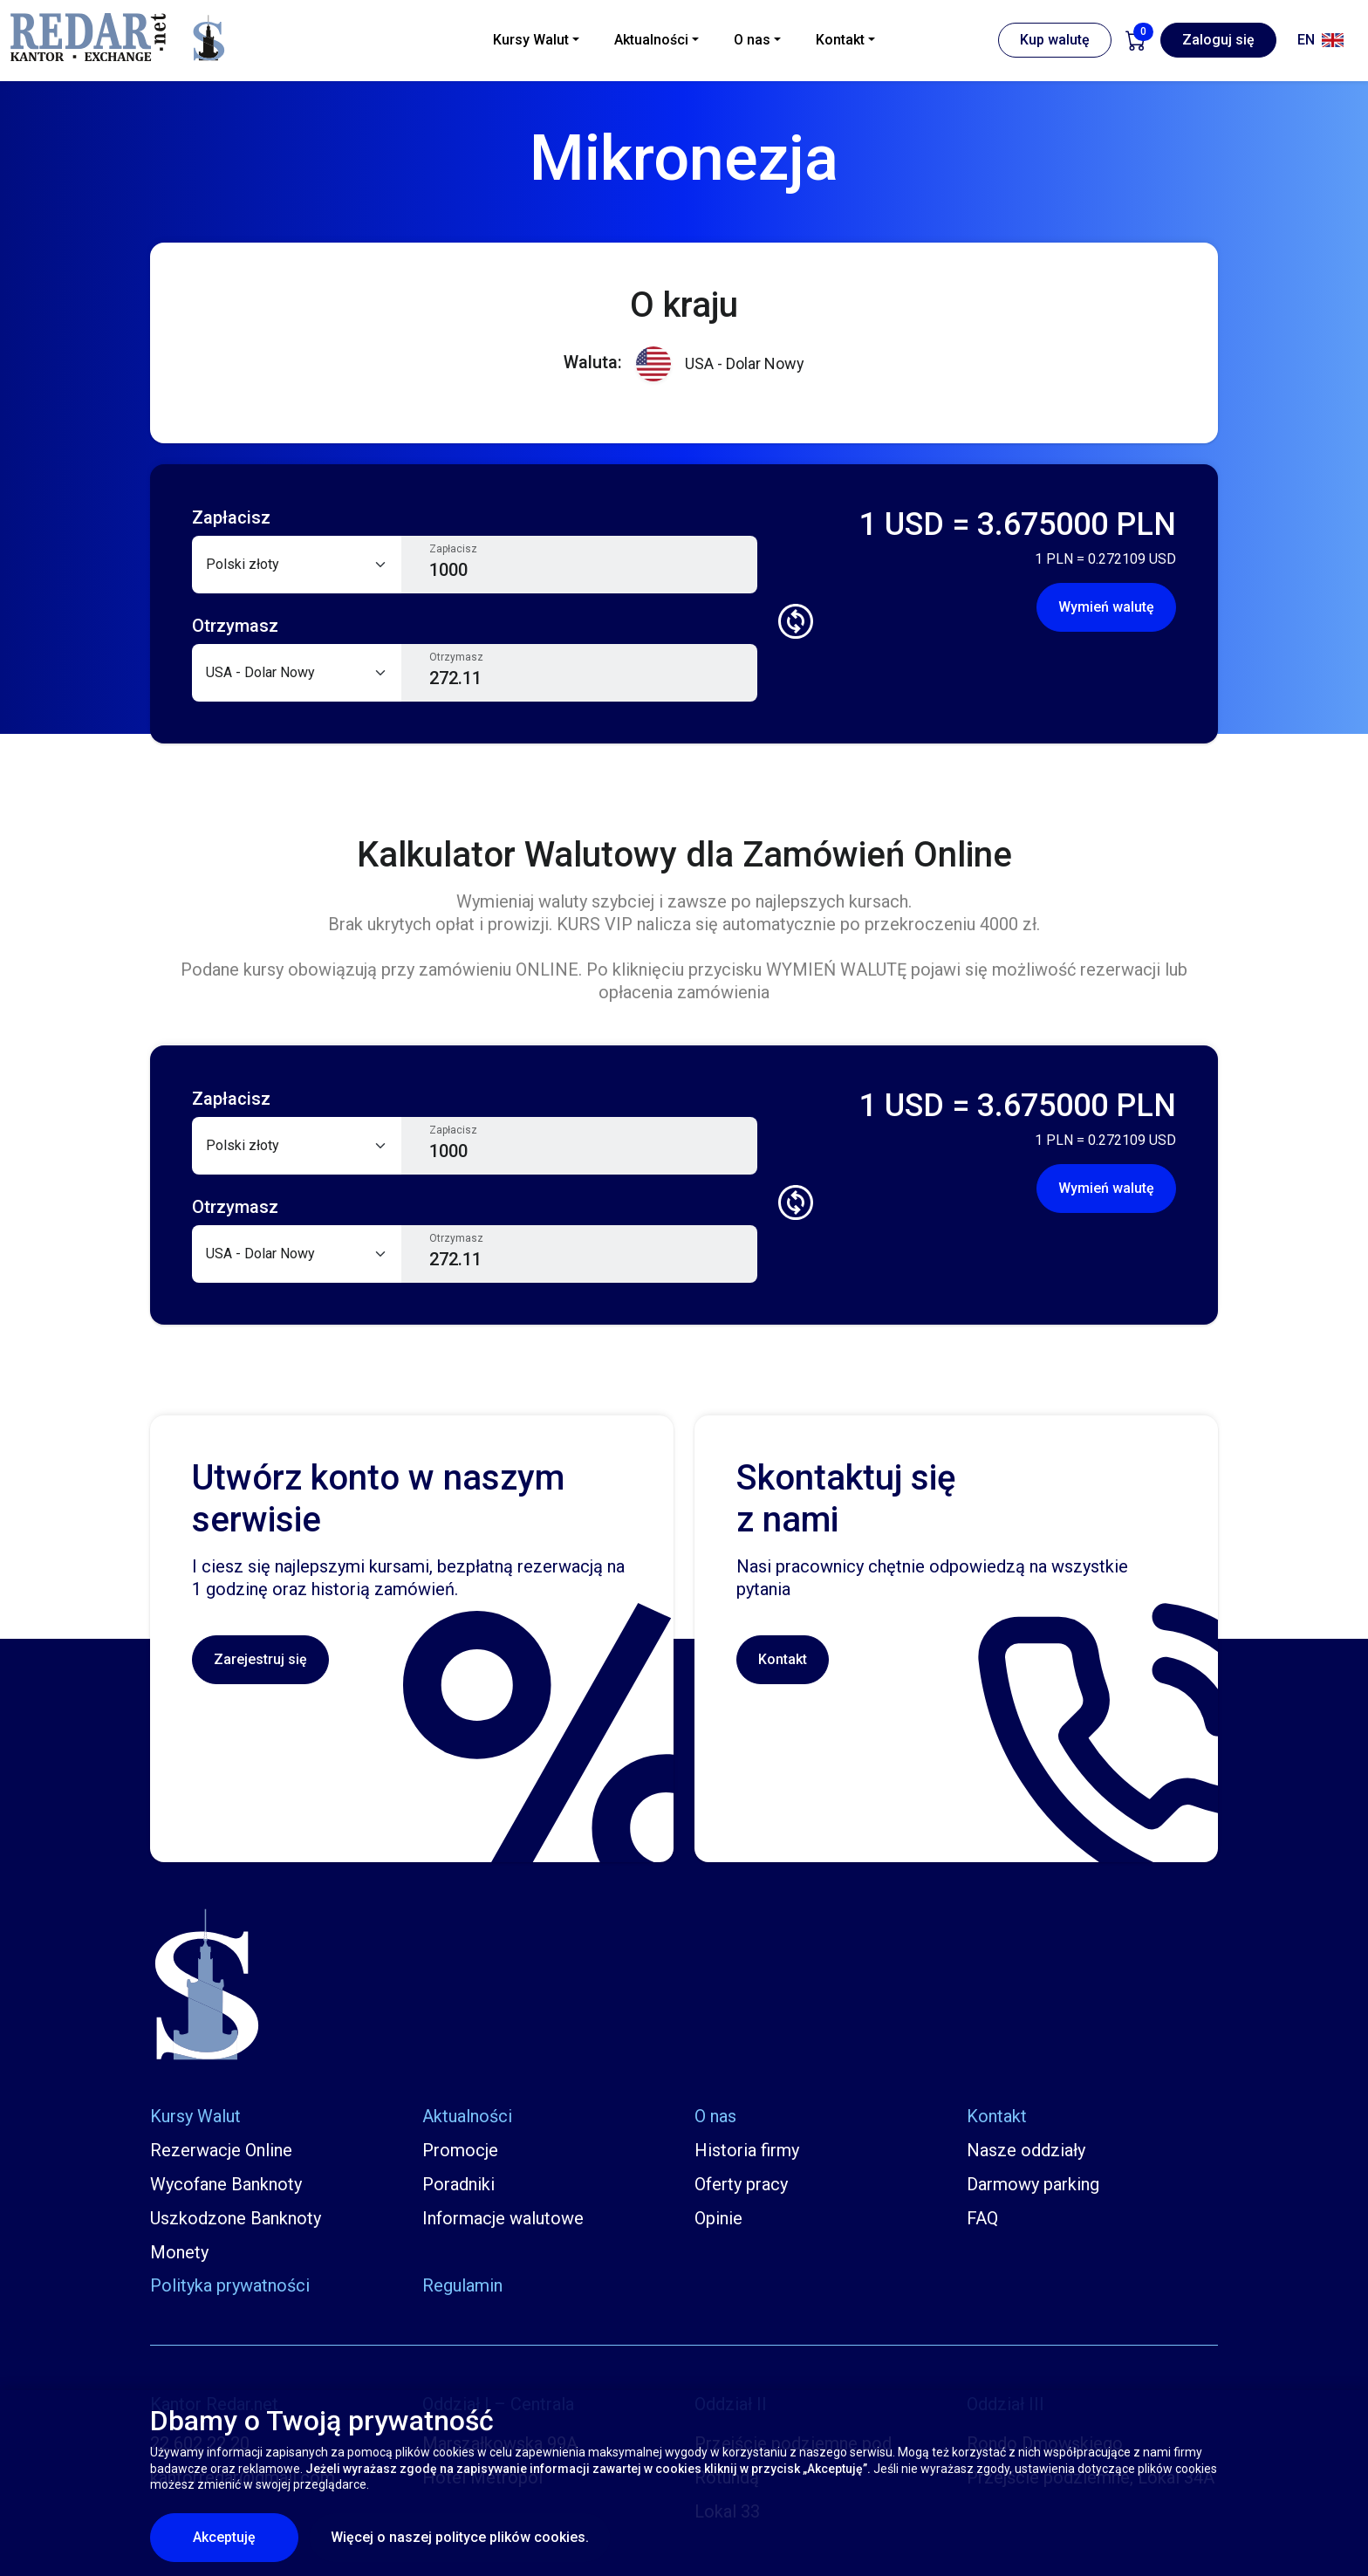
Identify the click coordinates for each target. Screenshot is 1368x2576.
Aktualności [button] (651, 39)
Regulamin (462, 2285)
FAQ (982, 2218)
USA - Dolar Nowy (720, 364)
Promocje (460, 2150)
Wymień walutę (1106, 607)
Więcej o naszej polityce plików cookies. (460, 2537)
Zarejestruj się (260, 1659)
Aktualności (467, 2116)
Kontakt (782, 1659)
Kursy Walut (195, 2116)
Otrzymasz (456, 657)
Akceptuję (245, 2536)
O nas (715, 2116)
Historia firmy (746, 2150)
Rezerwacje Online (221, 2150)
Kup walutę (1055, 39)
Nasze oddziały (1026, 2150)
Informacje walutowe (503, 2218)
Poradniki (458, 2184)
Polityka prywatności (230, 2285)
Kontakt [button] (840, 39)
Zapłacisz (453, 549)
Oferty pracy (741, 2184)
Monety (179, 2252)
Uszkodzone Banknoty (235, 2218)
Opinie (718, 2218)
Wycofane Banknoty (226, 2184)
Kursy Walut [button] (531, 39)
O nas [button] (752, 39)
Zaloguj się (1218, 39)
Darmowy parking (1033, 2184)
